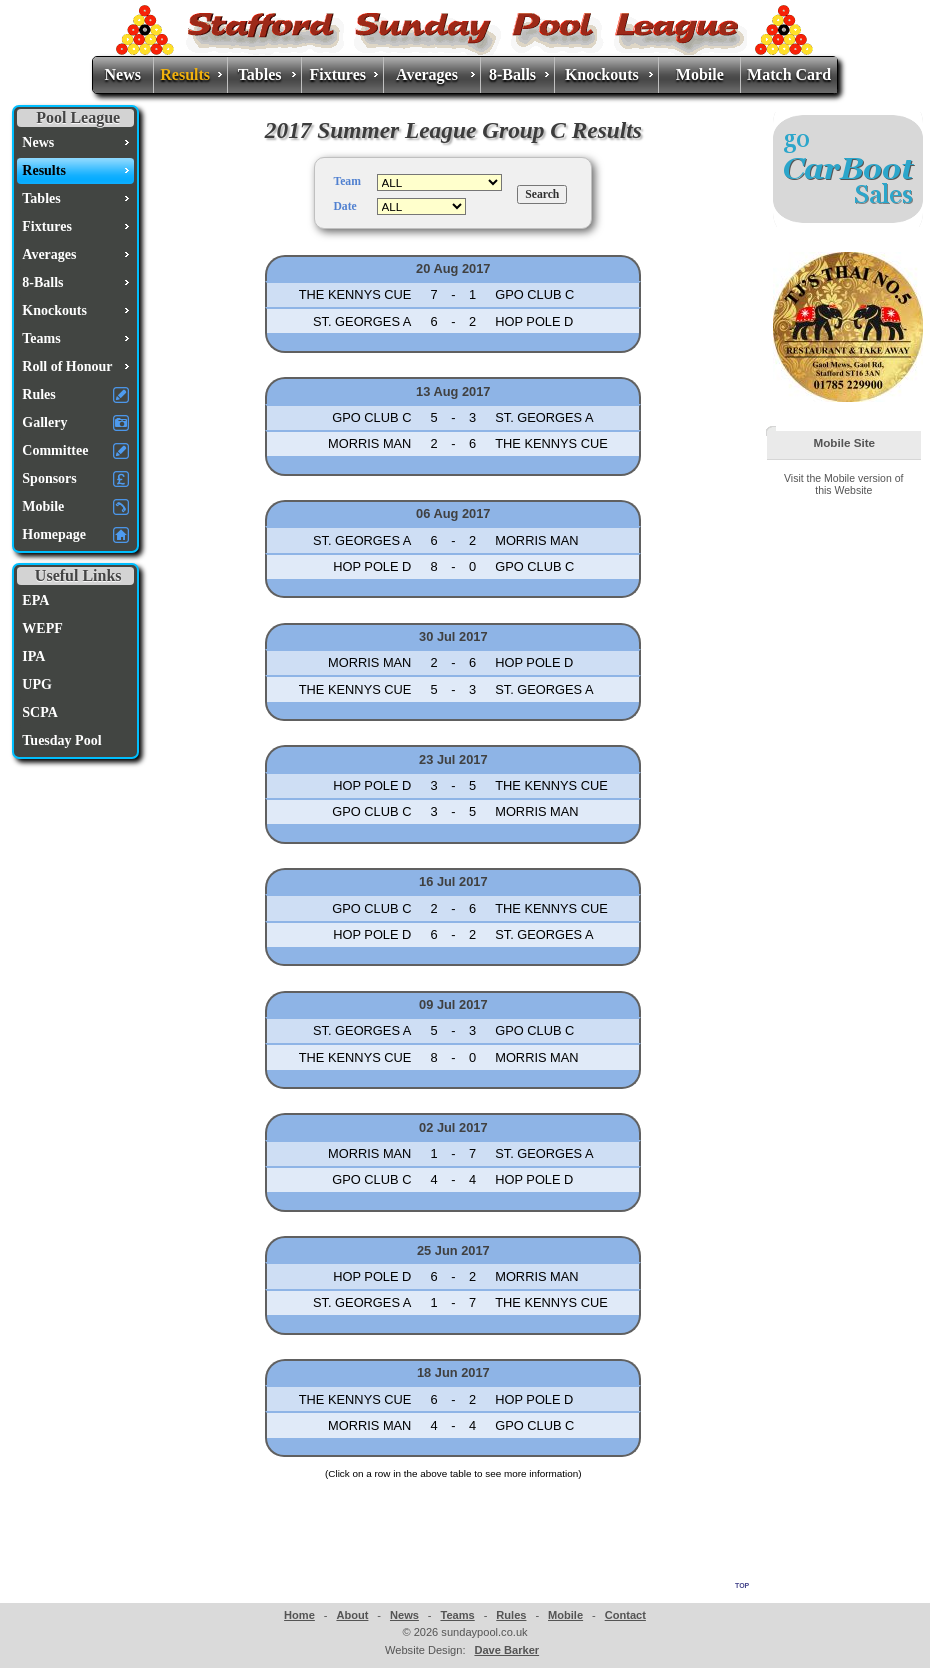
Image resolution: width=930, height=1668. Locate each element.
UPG (37, 684)
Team (346, 181)
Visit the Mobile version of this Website (843, 484)
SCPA (40, 712)
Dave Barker (506, 1650)
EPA (35, 600)
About (352, 1615)
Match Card (789, 74)
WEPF (42, 628)
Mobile (700, 74)
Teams (457, 1615)
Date (344, 206)
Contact (625, 1615)
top (742, 1584)
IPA (33, 656)
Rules (511, 1615)
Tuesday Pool (61, 740)
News (123, 74)
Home (299, 1615)
